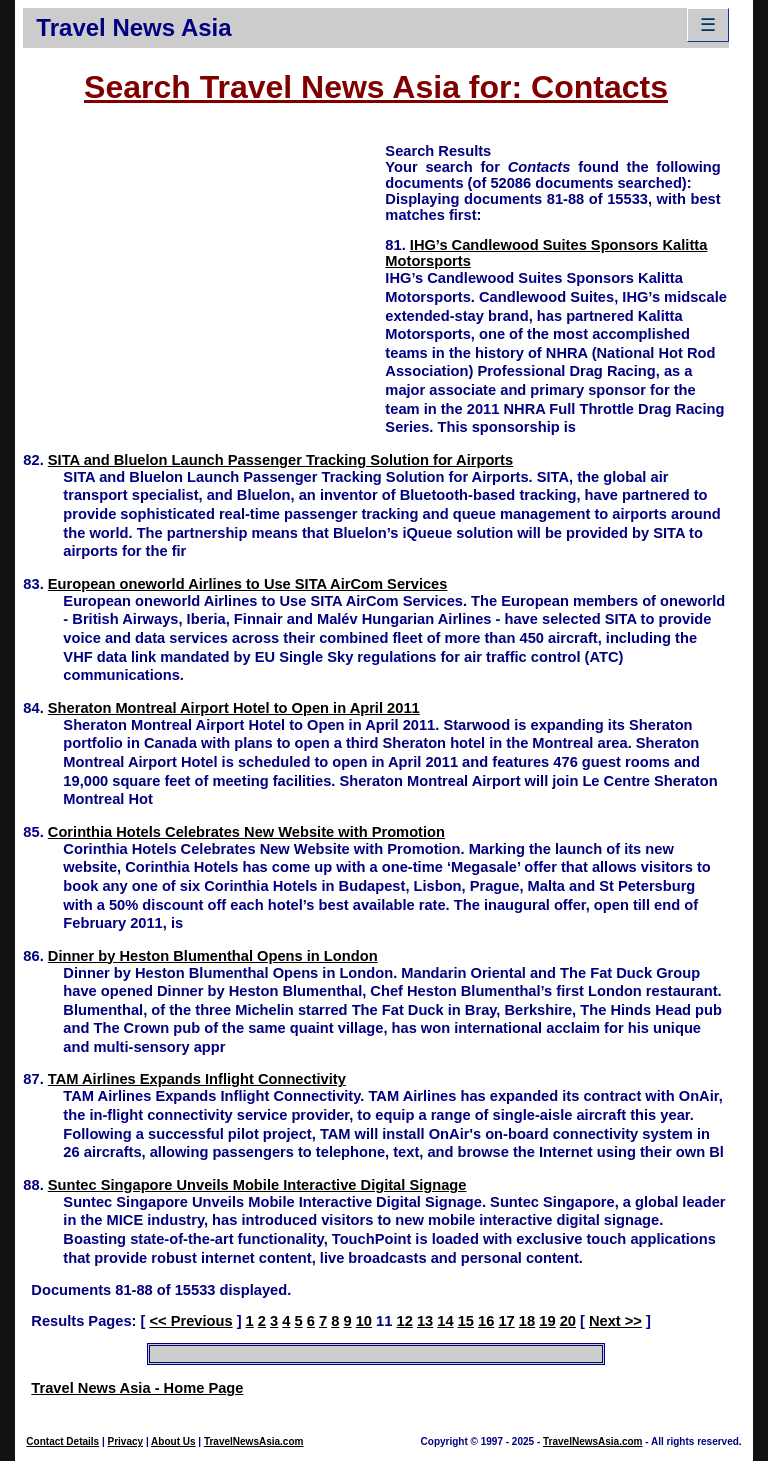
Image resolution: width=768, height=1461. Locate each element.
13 (425, 1321)
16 (486, 1321)
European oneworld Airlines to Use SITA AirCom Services (248, 584)
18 (527, 1321)
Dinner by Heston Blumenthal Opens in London (213, 956)
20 (568, 1321)
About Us (173, 1441)
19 (547, 1321)
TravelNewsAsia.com (254, 1441)
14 (445, 1321)
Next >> (615, 1321)
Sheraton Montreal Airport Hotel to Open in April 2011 (234, 708)
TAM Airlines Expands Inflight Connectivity (197, 1079)
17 (506, 1321)
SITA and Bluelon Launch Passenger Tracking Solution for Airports (280, 460)
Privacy (126, 1441)
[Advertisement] (204, 281)
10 (364, 1321)
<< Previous (190, 1321)
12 (405, 1321)
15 (466, 1321)
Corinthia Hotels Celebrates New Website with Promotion (246, 832)
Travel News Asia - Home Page (137, 1388)
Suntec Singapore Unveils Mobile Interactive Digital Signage (257, 1185)
